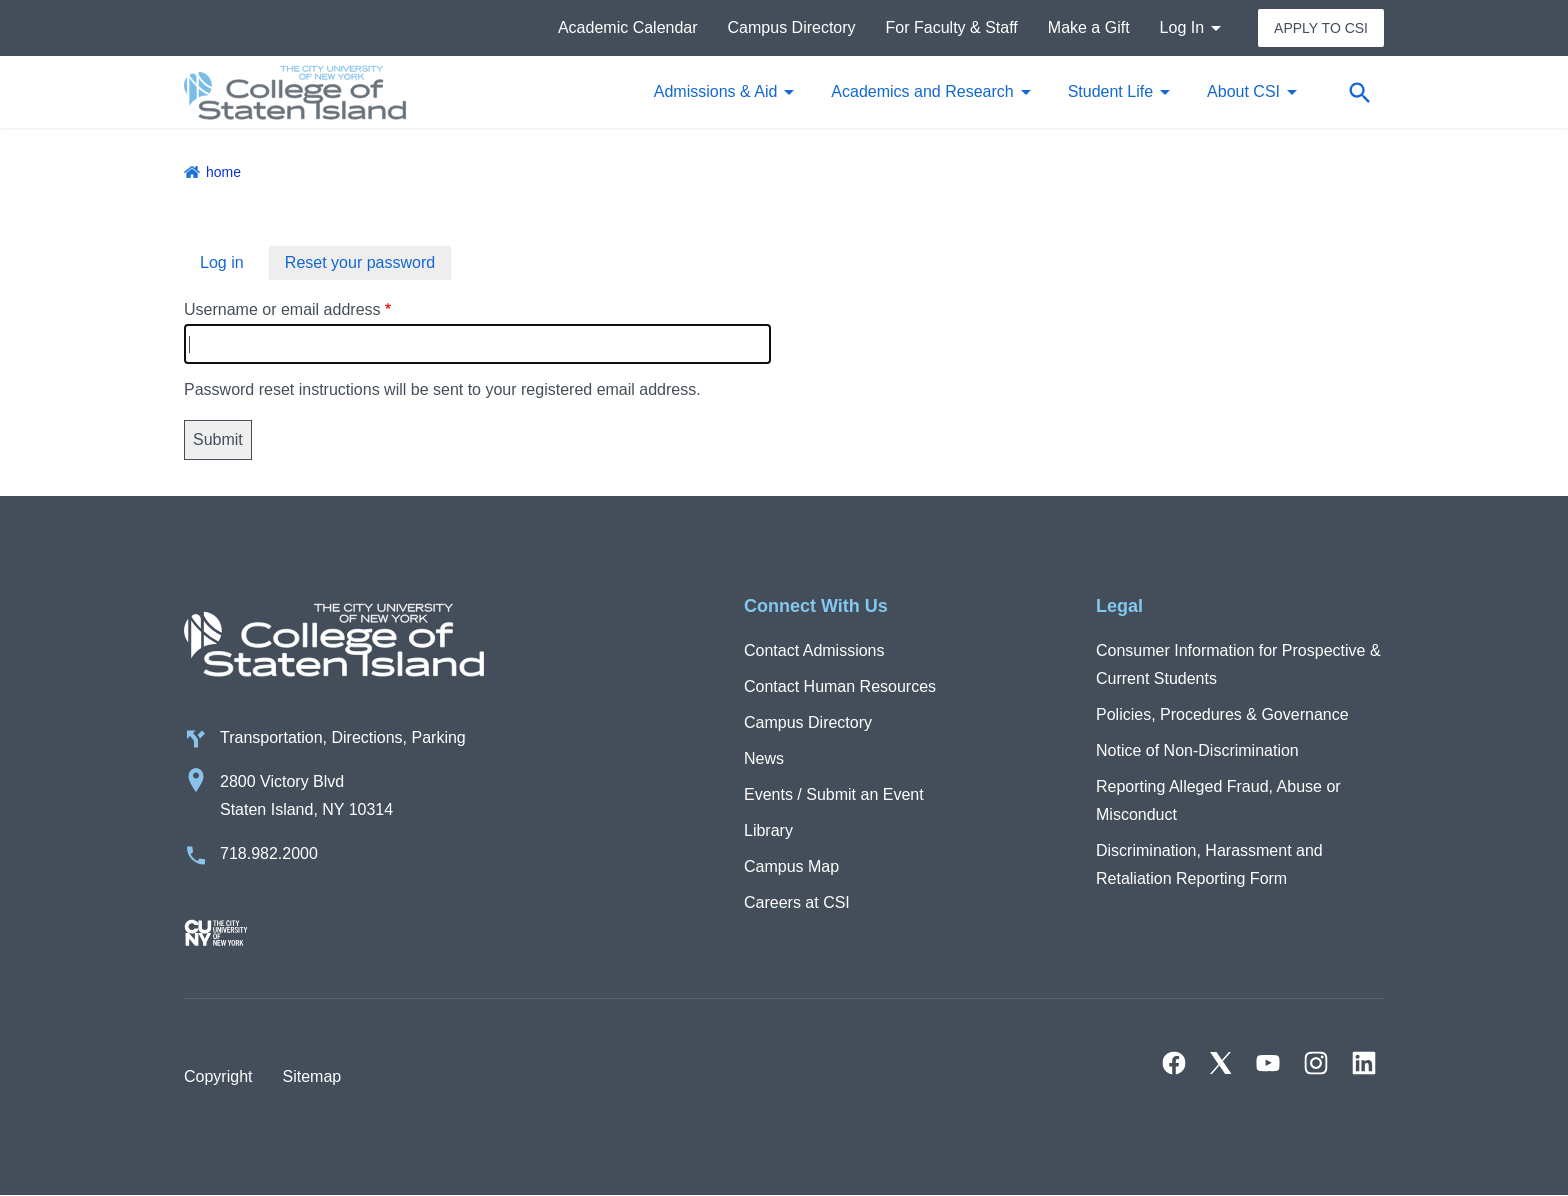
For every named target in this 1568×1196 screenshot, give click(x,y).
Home (223, 172)
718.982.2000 (269, 853)
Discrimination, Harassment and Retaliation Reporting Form (1209, 864)
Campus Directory (792, 27)
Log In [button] (1182, 27)
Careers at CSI (797, 902)
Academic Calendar (628, 27)
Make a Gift (1089, 27)
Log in (222, 262)
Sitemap (311, 1076)
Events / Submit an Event (834, 794)
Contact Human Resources (840, 686)
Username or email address (282, 309)
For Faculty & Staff (952, 27)
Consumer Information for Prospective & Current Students (1238, 664)
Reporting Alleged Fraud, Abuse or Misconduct (1218, 800)
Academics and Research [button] (922, 91)
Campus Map (791, 866)
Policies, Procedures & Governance (1222, 714)
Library (768, 830)
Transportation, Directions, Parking (343, 737)
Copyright (218, 1076)
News (764, 758)
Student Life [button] (1110, 91)
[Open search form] (1359, 92)
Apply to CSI (1321, 28)
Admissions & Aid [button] (716, 91)
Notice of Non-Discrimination (1197, 750)
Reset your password (360, 262)
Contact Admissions (814, 650)
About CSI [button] (1243, 91)
